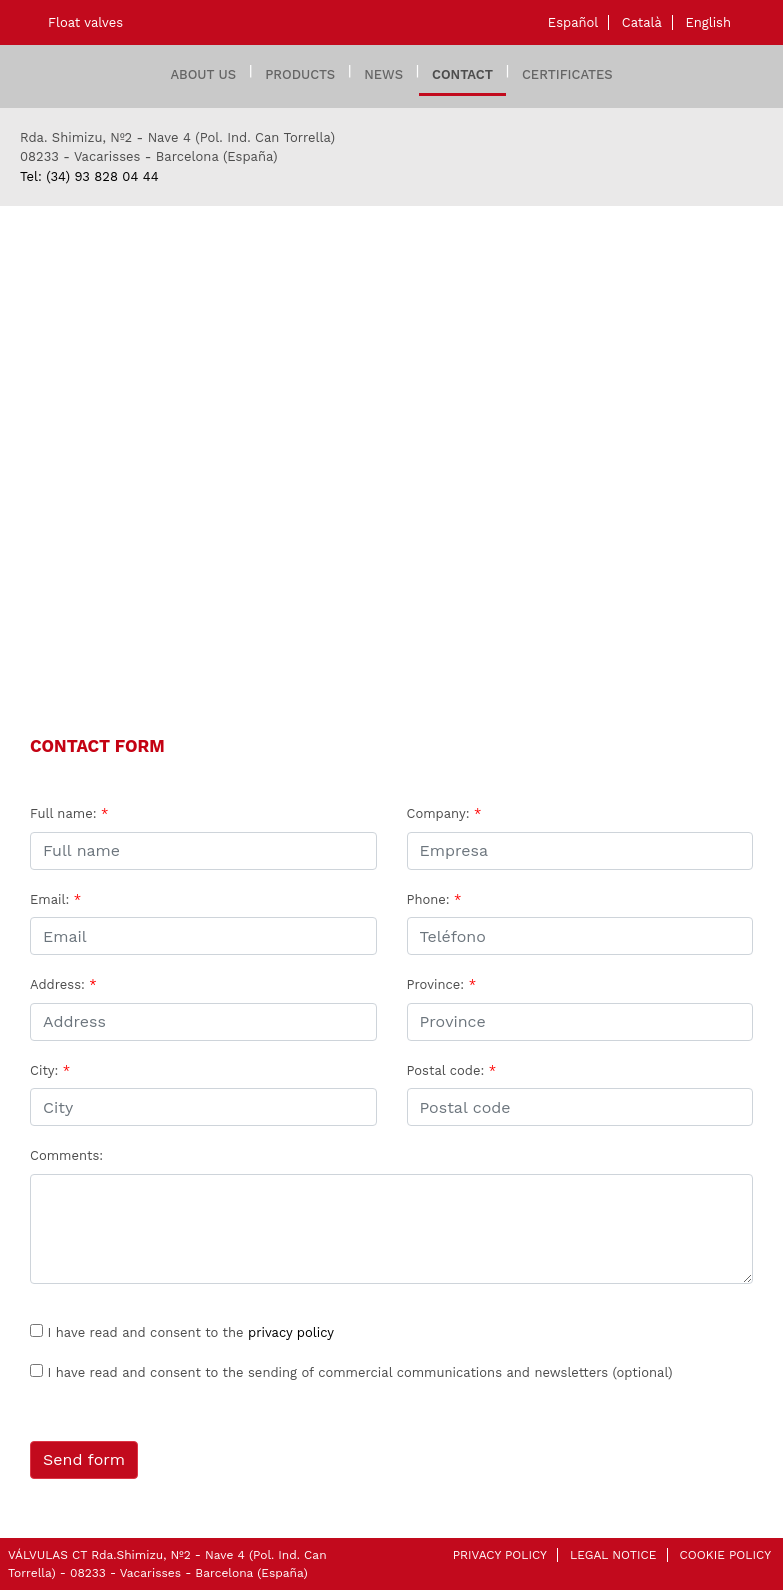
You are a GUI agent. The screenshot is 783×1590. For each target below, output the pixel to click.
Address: (63, 984)
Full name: (69, 813)
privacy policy (291, 1332)
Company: (444, 813)
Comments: (66, 1155)
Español (573, 22)
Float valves (85, 22)
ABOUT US (203, 74)
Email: (55, 899)
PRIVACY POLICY (500, 1555)
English (708, 22)
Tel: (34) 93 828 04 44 (89, 176)
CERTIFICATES (567, 74)
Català (642, 22)
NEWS (383, 74)
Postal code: (452, 1070)
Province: (442, 984)
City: (50, 1070)
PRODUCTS (300, 74)
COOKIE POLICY (725, 1555)
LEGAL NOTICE (613, 1555)
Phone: (434, 899)
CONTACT (462, 74)
